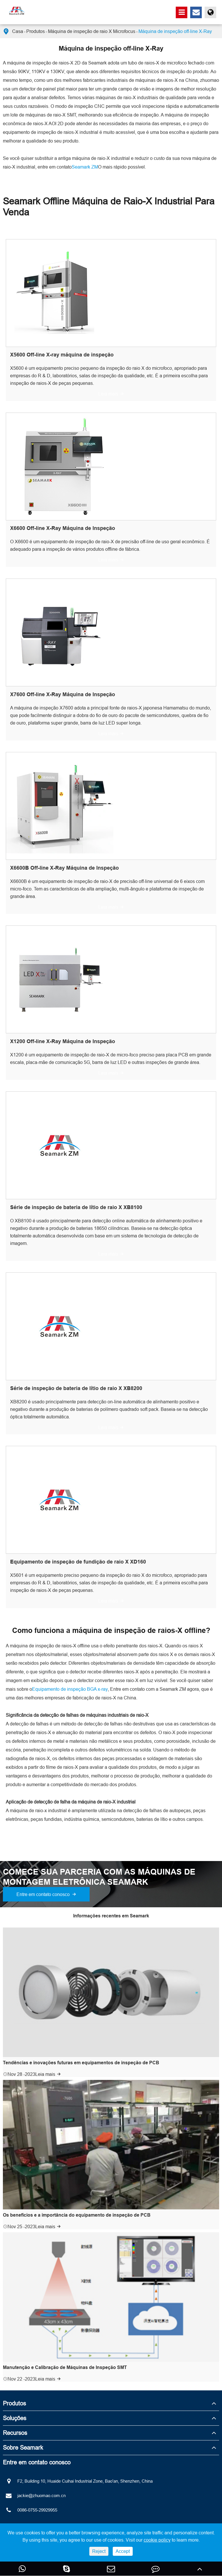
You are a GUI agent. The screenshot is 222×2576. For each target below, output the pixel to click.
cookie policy (157, 2539)
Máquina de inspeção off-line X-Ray (175, 31)
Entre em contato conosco (46, 1894)
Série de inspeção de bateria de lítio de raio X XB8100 (76, 1207)
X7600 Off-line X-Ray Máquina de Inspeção (62, 694)
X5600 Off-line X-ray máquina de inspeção (62, 355)
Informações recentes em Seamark (111, 1916)
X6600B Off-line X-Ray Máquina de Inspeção (64, 868)
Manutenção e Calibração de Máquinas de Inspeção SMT (65, 2367)
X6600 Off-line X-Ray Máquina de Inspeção (62, 528)
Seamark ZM (85, 166)
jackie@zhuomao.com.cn (34, 2495)
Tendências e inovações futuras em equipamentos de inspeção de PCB (81, 2062)
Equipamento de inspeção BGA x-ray (70, 1689)
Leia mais (111, 393)
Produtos (35, 31)
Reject (99, 2551)
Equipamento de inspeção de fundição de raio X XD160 (78, 1562)
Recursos (15, 2432)
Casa (17, 31)
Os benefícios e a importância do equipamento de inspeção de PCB (77, 2215)
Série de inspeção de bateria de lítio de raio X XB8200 (76, 1388)
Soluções (14, 2418)
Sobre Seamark (23, 2447)
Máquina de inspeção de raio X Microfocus (91, 31)
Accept (123, 2551)
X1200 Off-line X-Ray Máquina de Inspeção (62, 1041)
